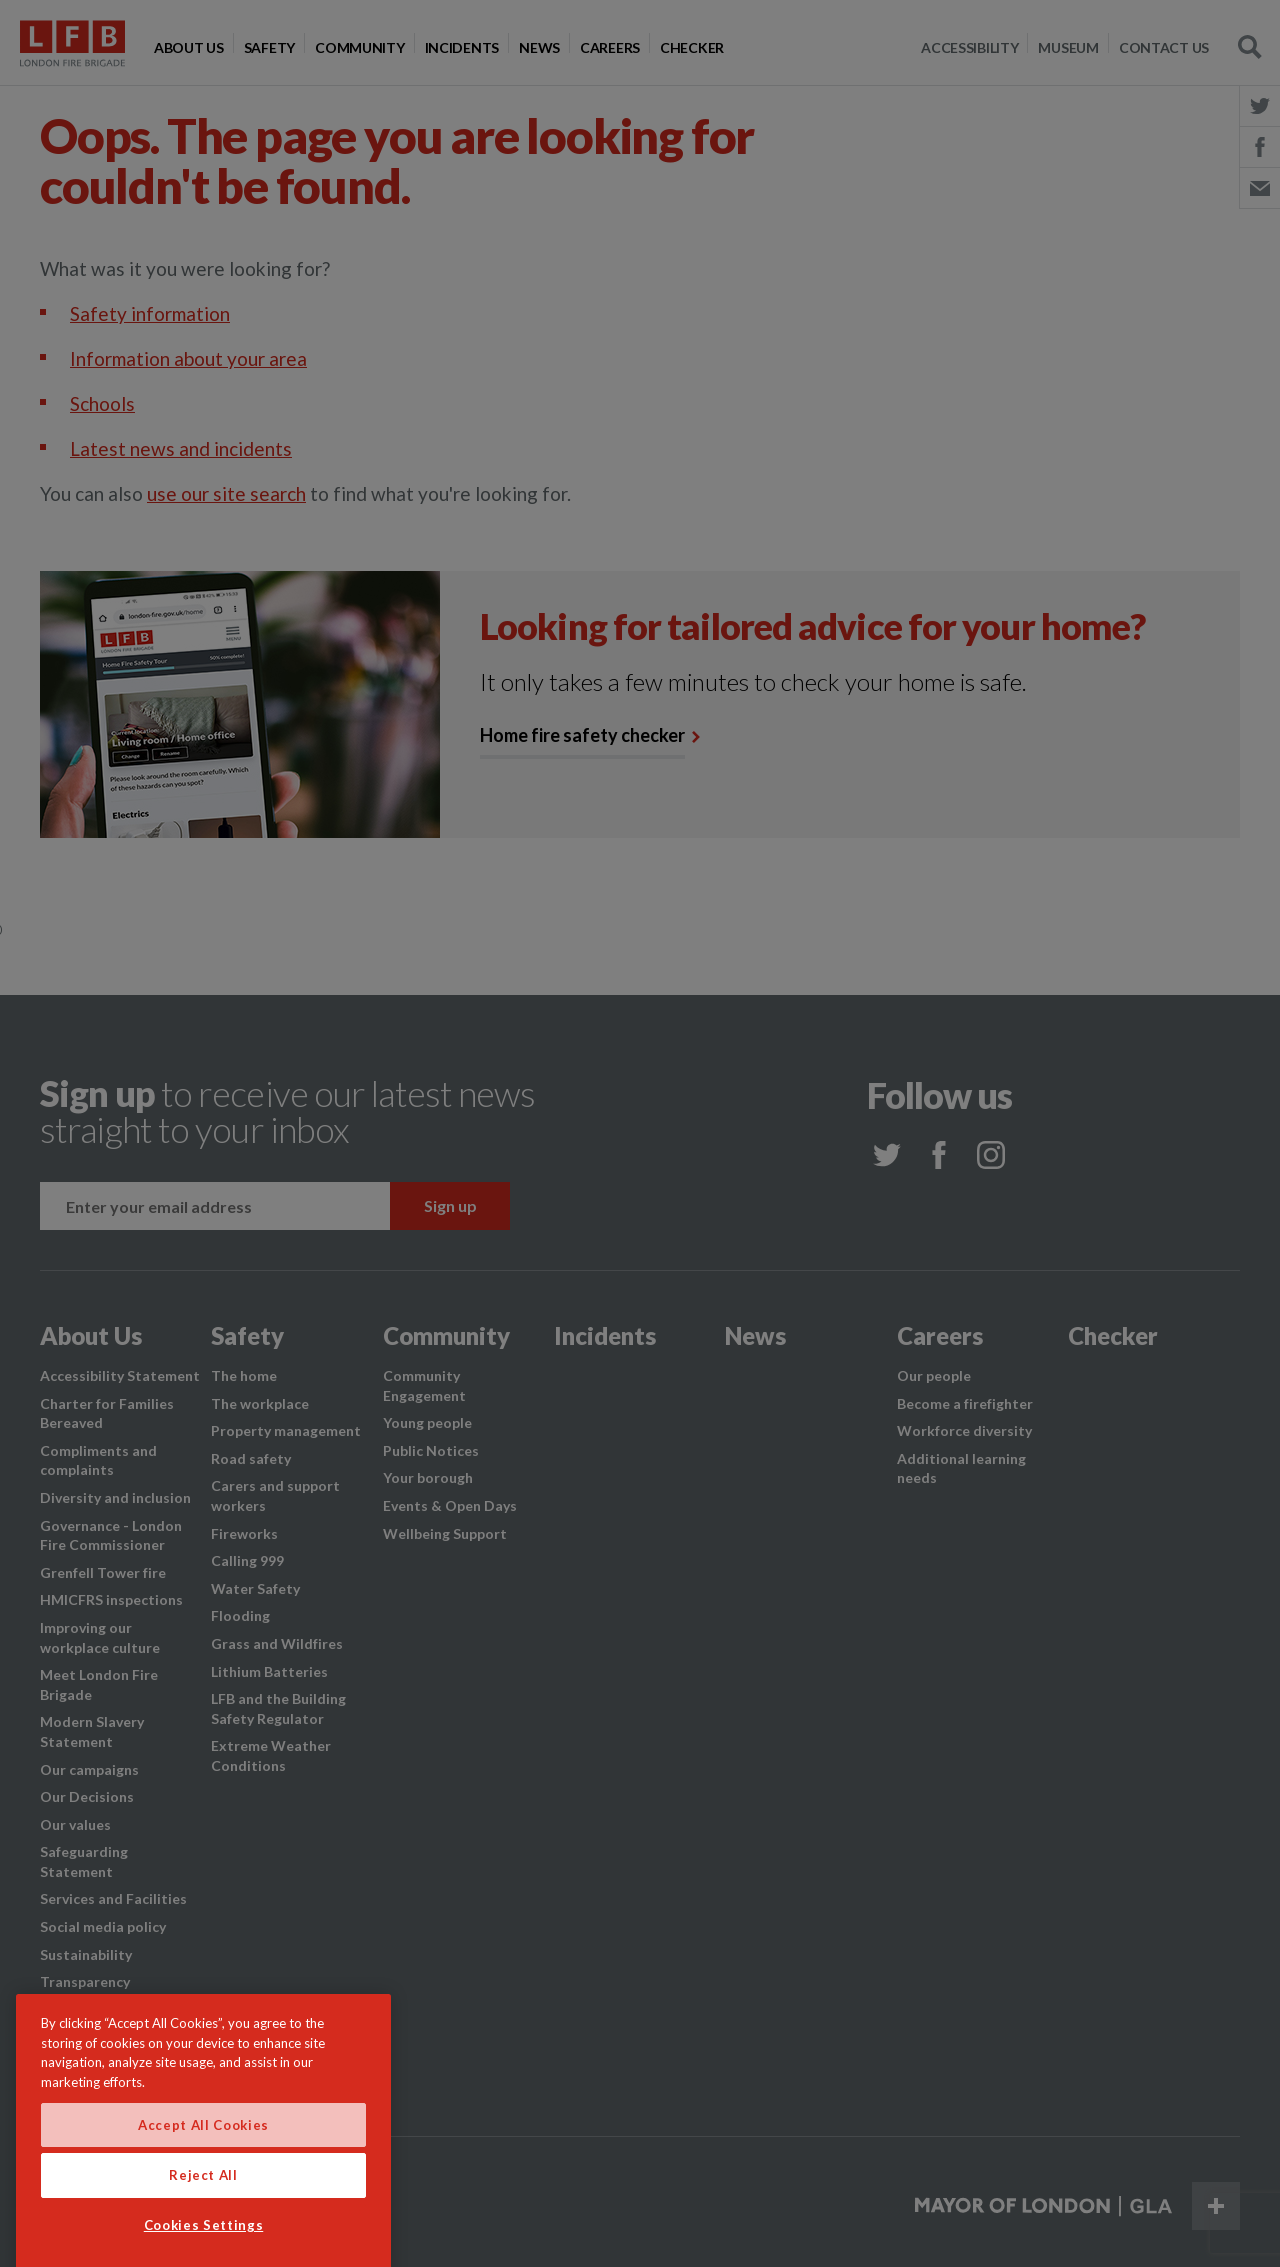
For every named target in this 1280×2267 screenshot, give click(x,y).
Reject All (203, 2233)
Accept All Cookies (203, 2182)
